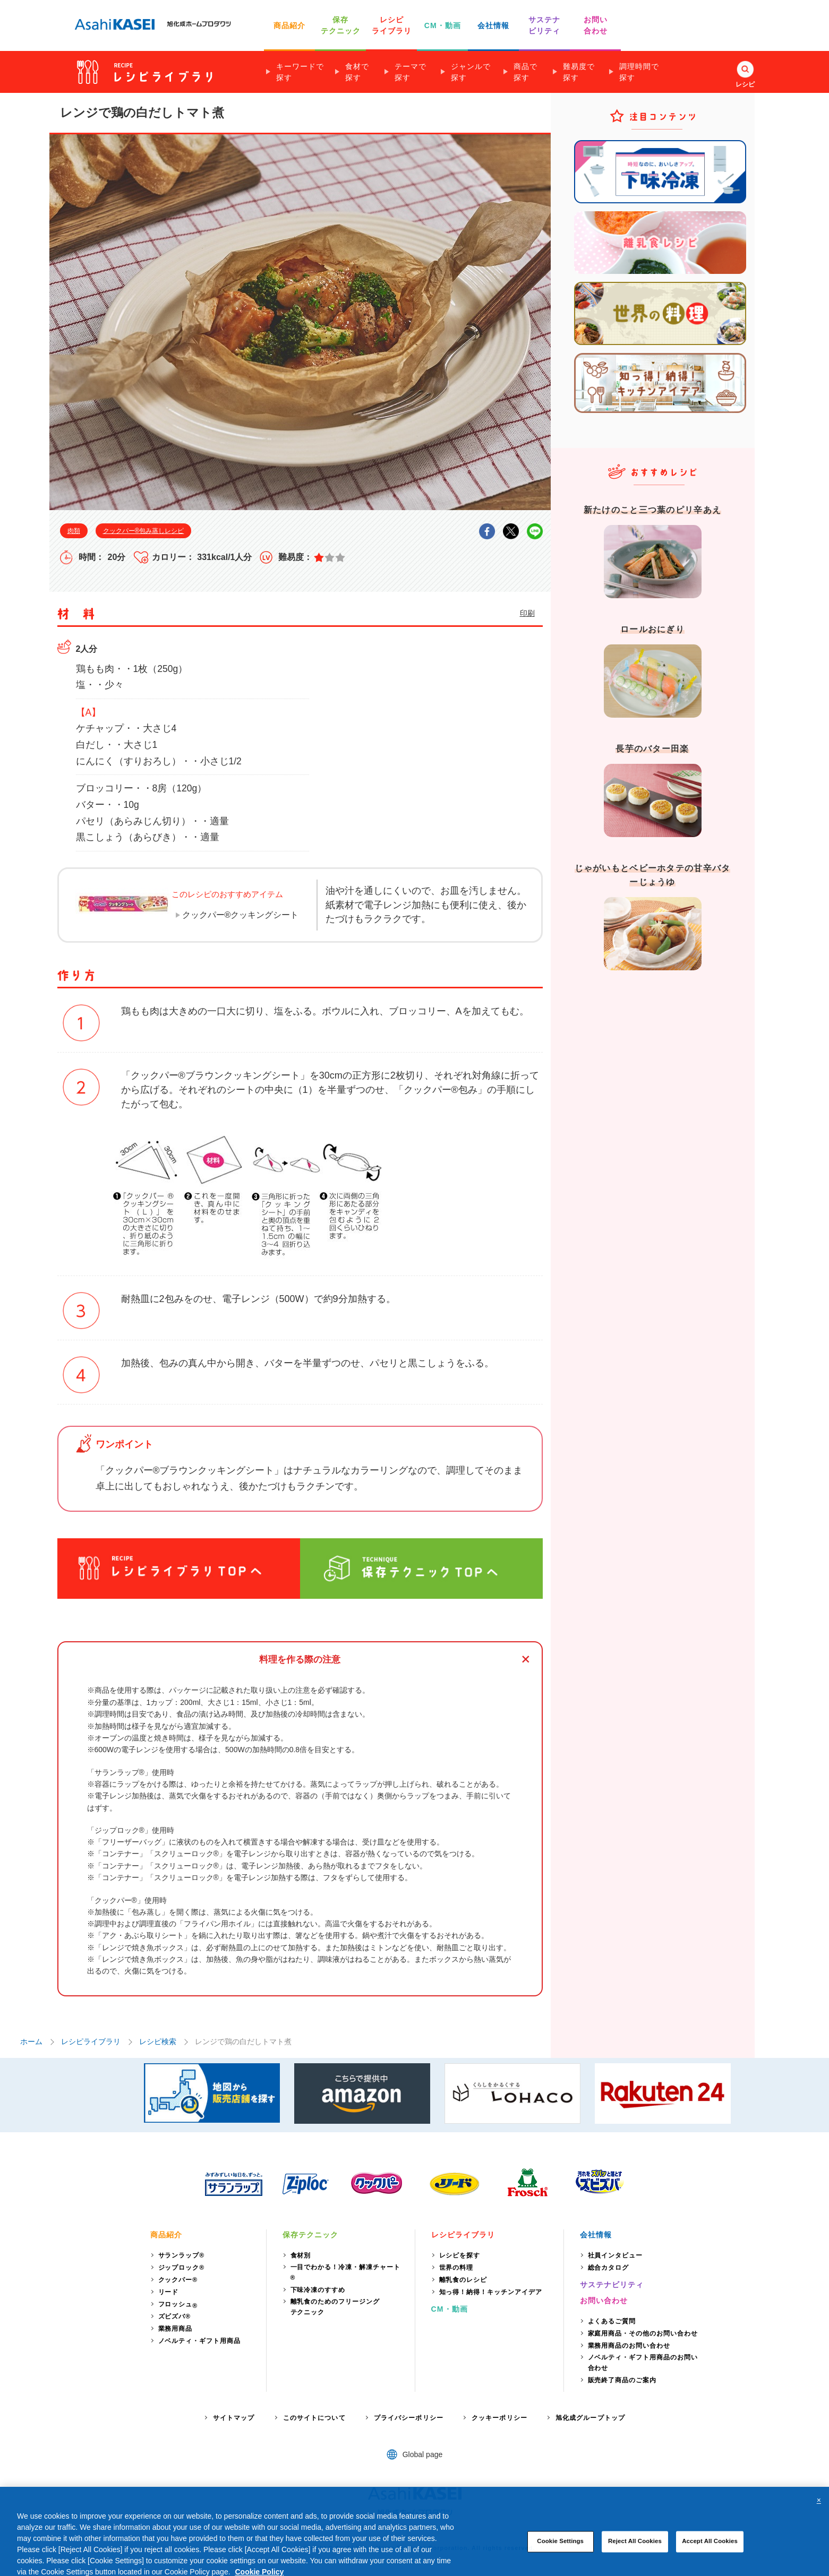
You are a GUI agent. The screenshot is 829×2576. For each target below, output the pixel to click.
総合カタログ (608, 2267)
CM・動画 (442, 25)
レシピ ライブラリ (392, 25)
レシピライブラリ (91, 2041)
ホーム (31, 2041)
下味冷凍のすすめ (318, 2290)
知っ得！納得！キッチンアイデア (490, 2292)
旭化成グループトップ (590, 2418)
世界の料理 (456, 2267)
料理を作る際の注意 (299, 1660)
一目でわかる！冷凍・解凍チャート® (345, 2272)
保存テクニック (311, 2234)
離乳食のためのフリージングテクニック (335, 2307)
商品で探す (525, 72)
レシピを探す (460, 2255)
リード (168, 2292)
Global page (423, 2454)
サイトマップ (234, 2418)
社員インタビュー (615, 2255)
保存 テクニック (341, 25)
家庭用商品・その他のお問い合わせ (643, 2333)
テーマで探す (410, 72)
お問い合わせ (604, 2300)
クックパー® (178, 2280)
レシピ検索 (157, 2041)
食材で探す (357, 72)
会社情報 (493, 25)
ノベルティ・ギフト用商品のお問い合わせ (643, 2363)
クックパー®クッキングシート (240, 914)
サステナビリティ (612, 2284)
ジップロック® (181, 2267)
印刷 (527, 613)
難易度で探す (579, 72)
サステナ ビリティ (544, 25)
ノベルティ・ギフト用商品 (199, 2341)
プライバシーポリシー (408, 2418)
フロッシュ (178, 2305)
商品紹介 (289, 25)
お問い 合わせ (596, 25)
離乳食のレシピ (463, 2280)
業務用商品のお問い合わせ (629, 2345)
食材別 (300, 2255)
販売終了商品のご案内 (622, 2380)
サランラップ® (181, 2255)
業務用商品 (175, 2328)
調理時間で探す (639, 72)
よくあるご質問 (612, 2321)
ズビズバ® (174, 2316)
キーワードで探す (300, 72)
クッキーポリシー (499, 2418)
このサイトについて (314, 2418)
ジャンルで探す (471, 72)
